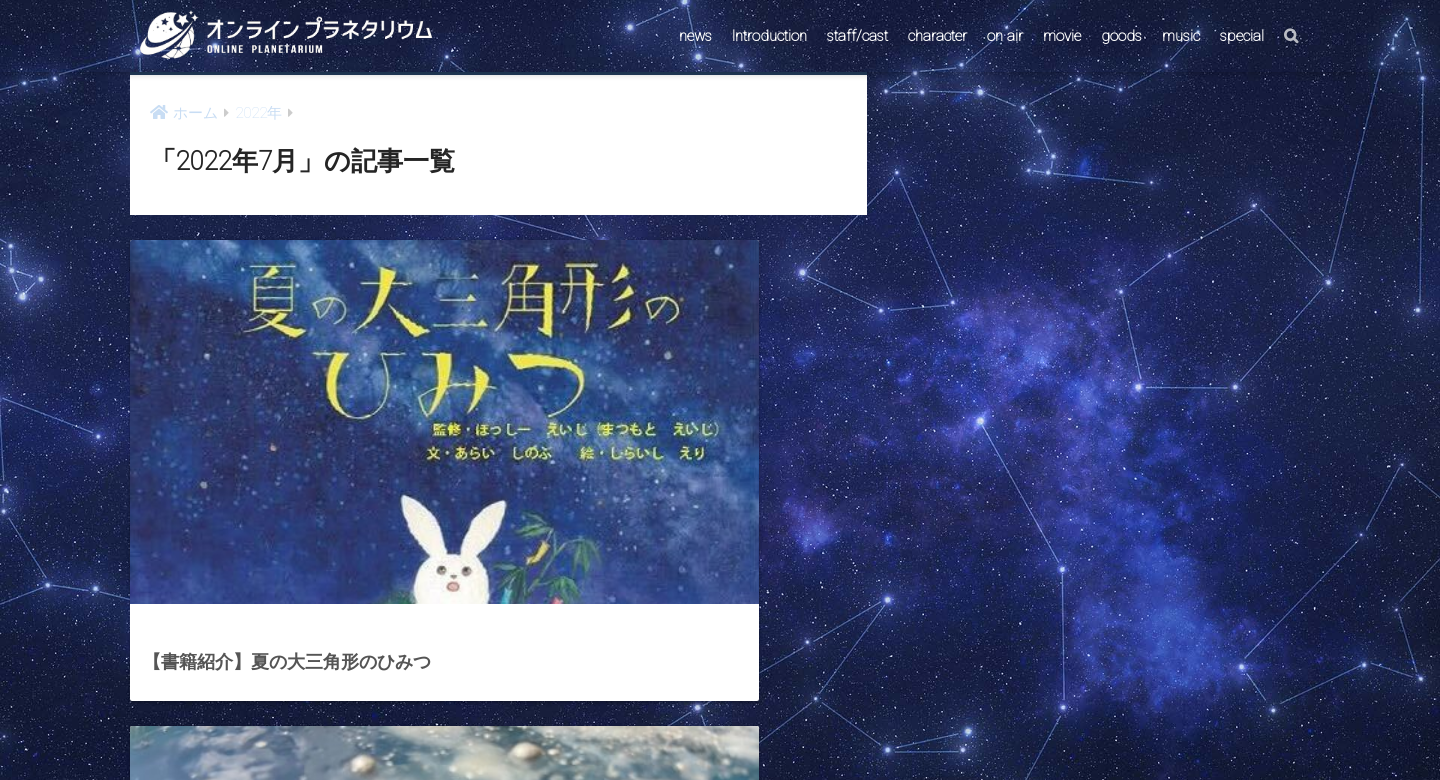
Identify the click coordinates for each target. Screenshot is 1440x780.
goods (1121, 36)
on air (1005, 36)
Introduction (769, 36)
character (937, 36)
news (695, 36)
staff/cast (857, 36)
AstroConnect (733, 726)
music (1181, 36)
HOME (720, 683)
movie (1062, 36)
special (1242, 36)
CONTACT (643, 726)
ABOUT (816, 726)
